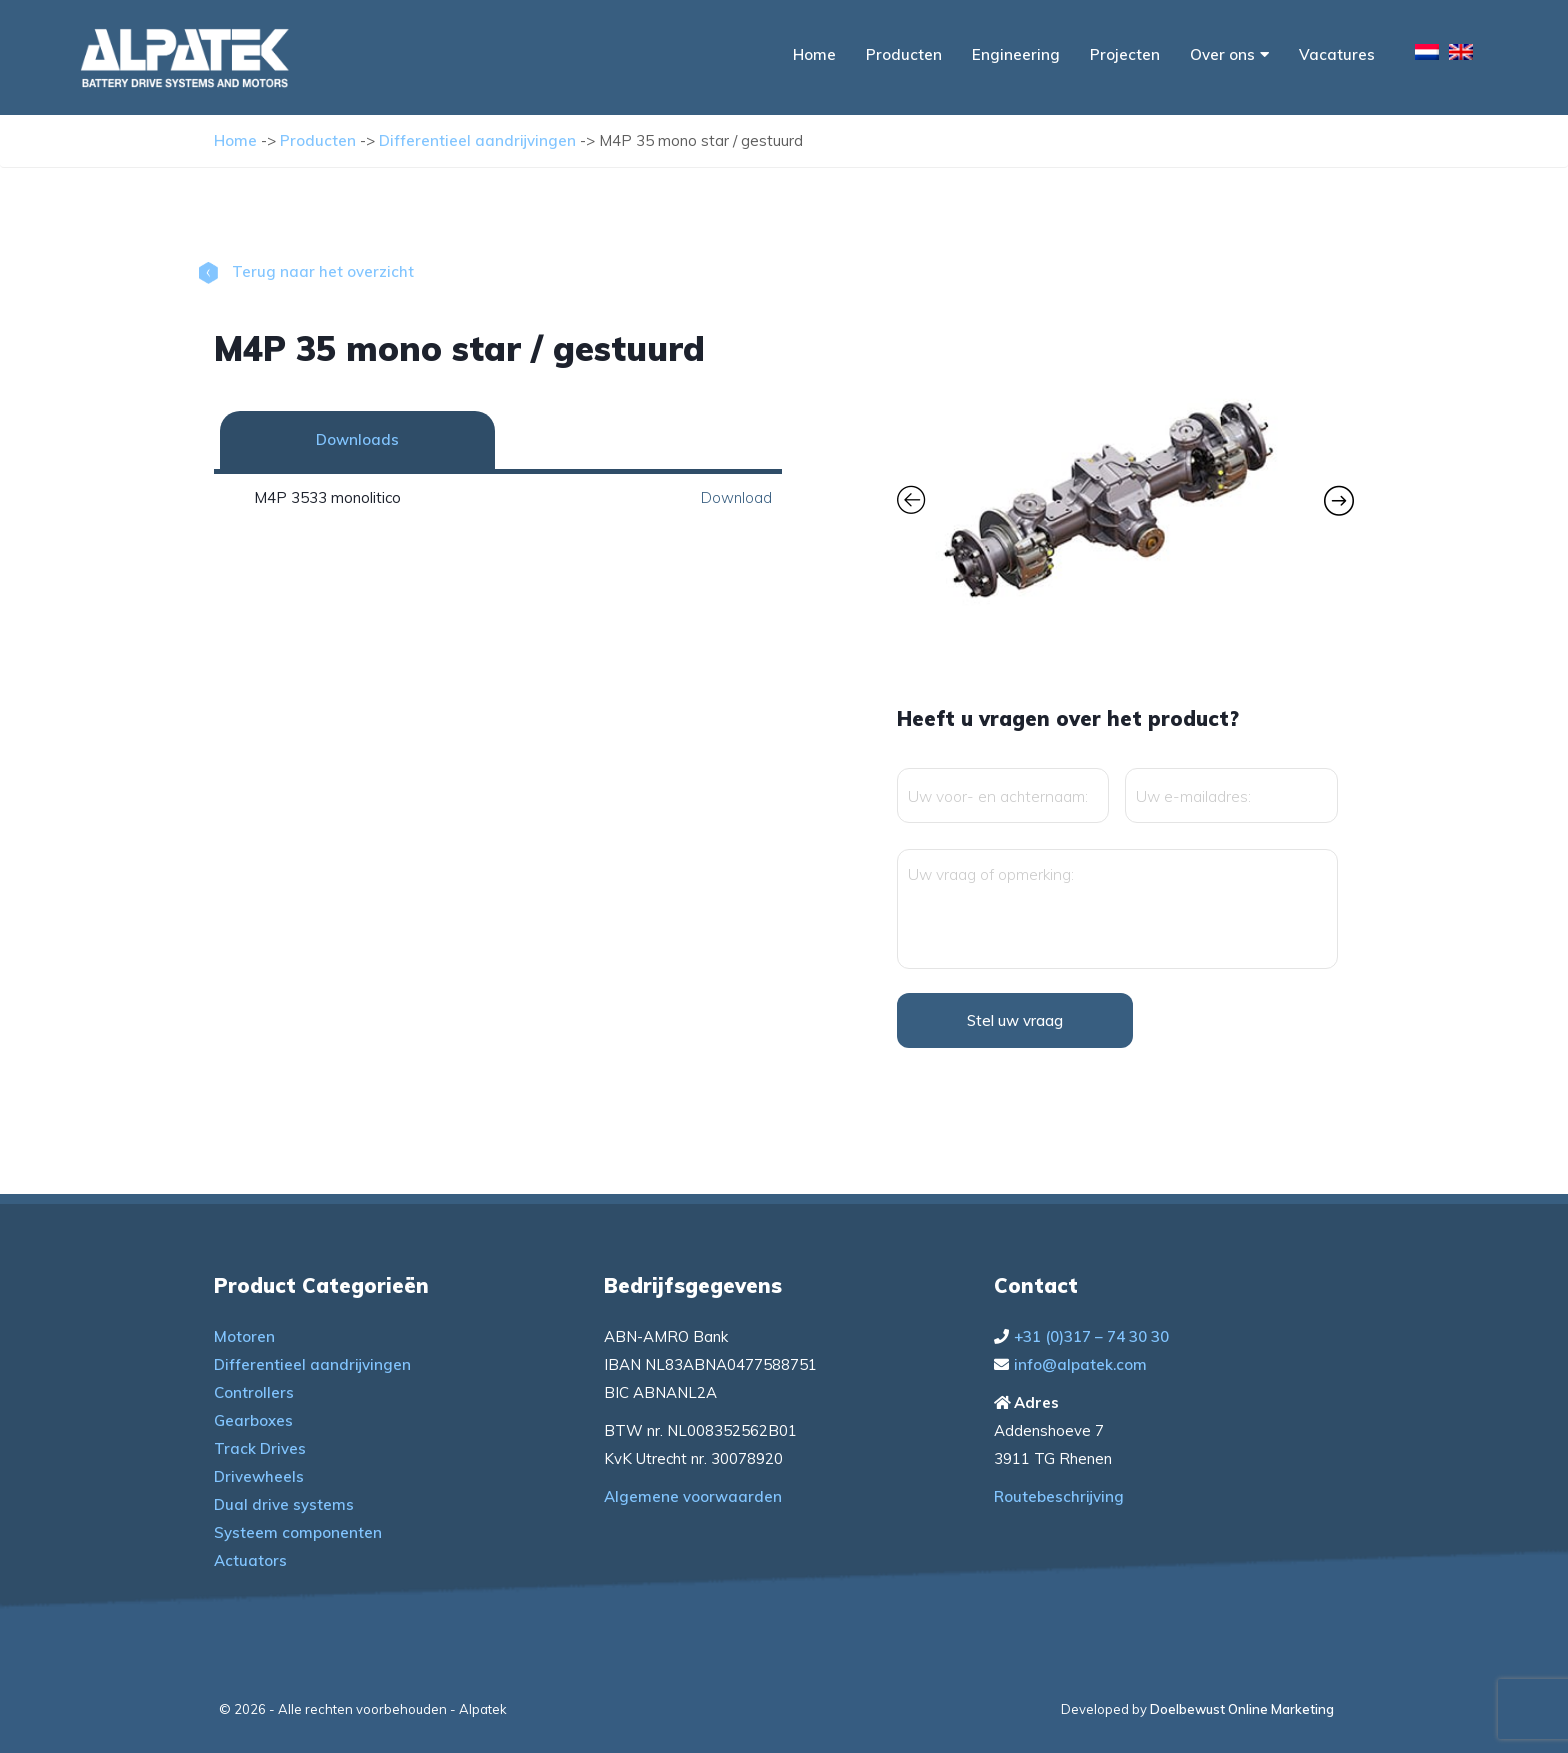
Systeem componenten (298, 1532)
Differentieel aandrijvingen (477, 140)
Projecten (1125, 54)
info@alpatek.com (1080, 1364)
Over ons (1229, 54)
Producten (904, 54)
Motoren (244, 1336)
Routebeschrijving (1059, 1496)
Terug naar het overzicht (306, 271)
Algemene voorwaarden (693, 1496)
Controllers (254, 1392)
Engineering (1016, 54)
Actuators (250, 1560)
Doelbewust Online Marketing (1242, 1709)
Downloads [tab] (357, 439)
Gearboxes (253, 1420)
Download (736, 497)
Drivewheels (259, 1476)
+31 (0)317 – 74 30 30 (1091, 1336)
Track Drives (260, 1448)
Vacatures (1337, 54)
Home (814, 54)
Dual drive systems (284, 1504)
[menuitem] (1427, 55)
